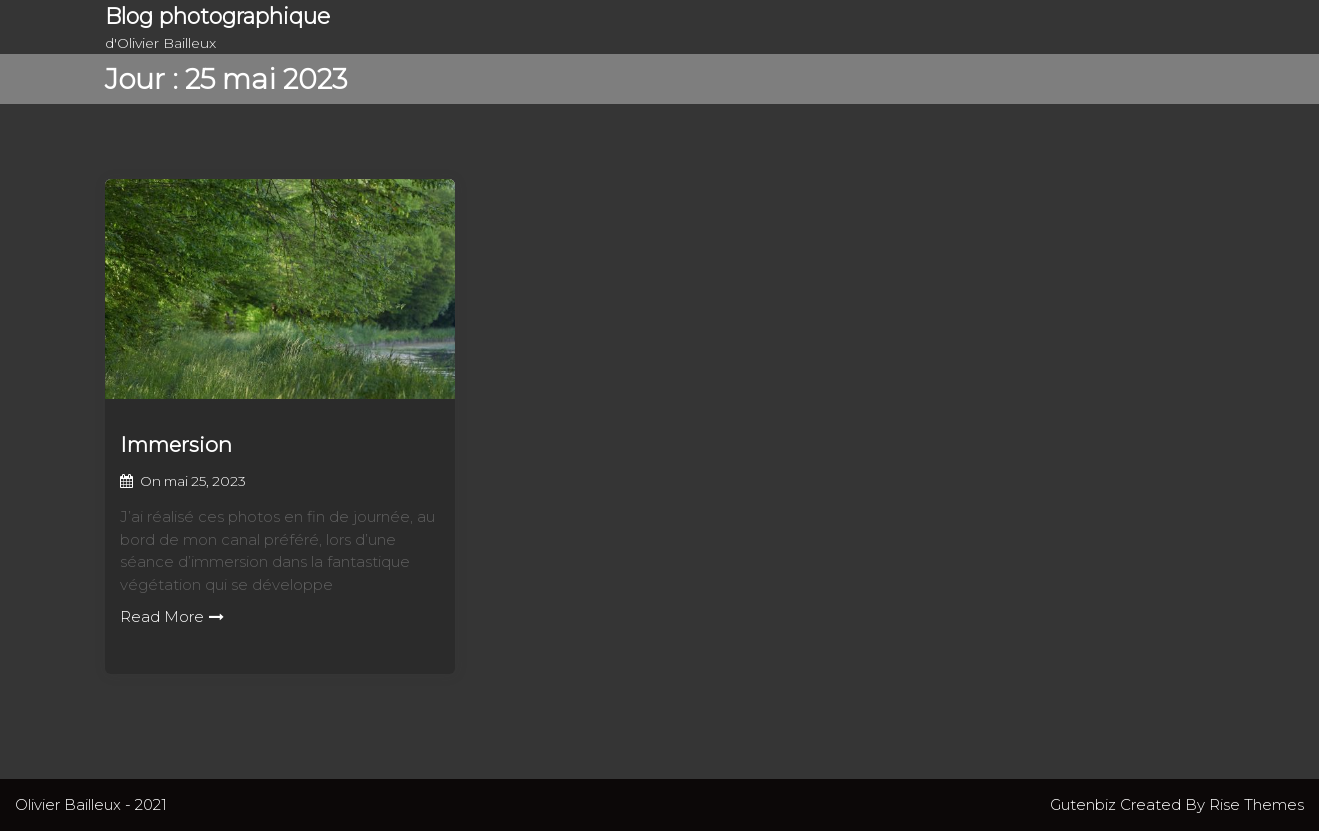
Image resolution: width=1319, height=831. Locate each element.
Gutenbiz (1085, 804)
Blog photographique (217, 16)
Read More (172, 616)
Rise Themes (1256, 804)
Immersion (176, 444)
